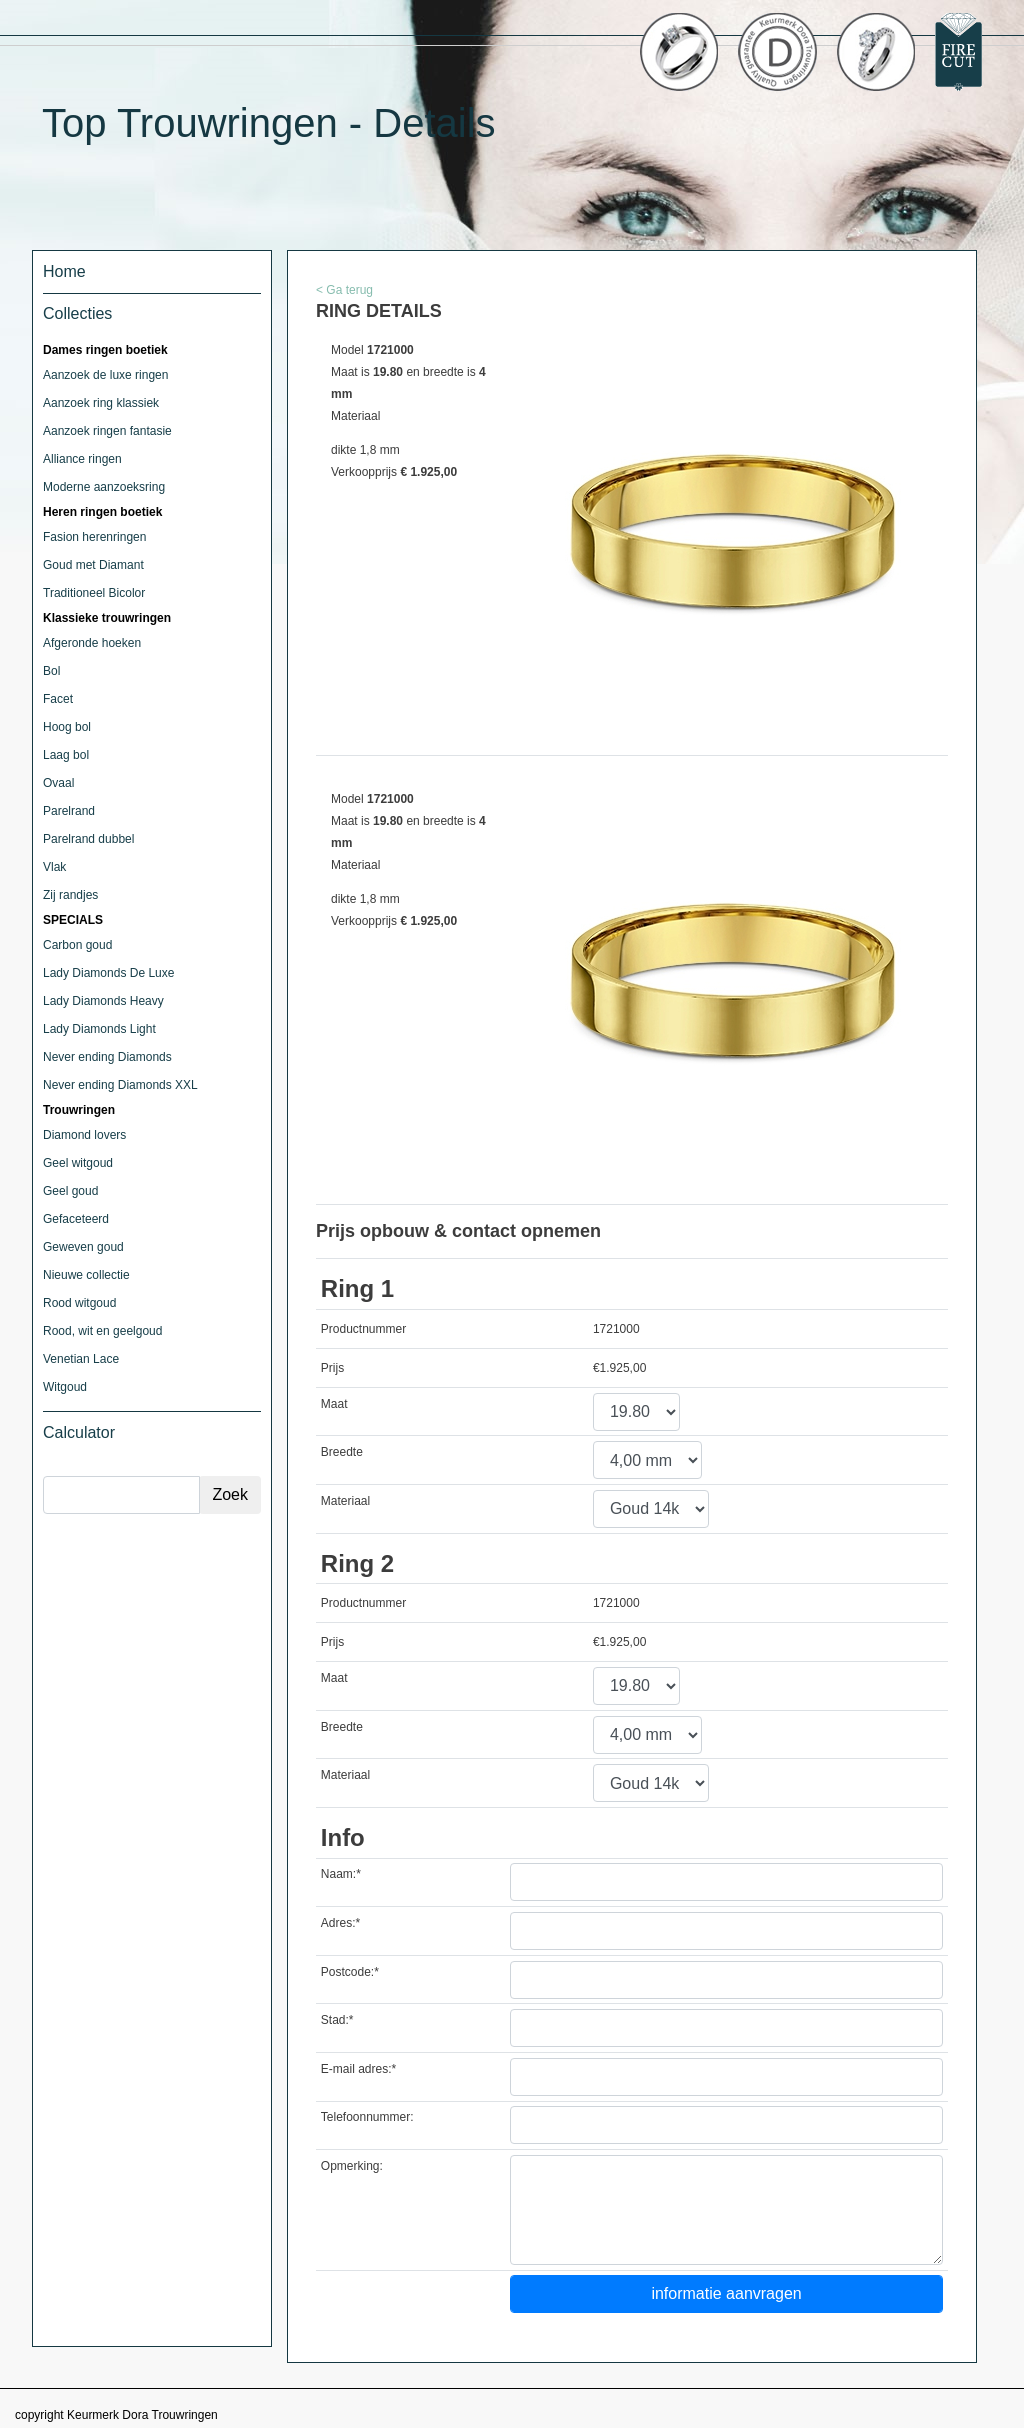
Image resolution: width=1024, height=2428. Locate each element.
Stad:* (337, 2020)
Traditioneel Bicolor (94, 593)
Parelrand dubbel (88, 839)
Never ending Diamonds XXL (120, 1085)
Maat (334, 1404)
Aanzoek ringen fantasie (107, 431)
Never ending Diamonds (107, 1057)
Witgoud (65, 1387)
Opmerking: (352, 2166)
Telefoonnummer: (367, 2117)
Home (64, 271)
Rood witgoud (79, 1303)
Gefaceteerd (76, 1219)
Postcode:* (350, 1972)
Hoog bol (67, 727)
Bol (51, 671)
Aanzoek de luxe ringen (105, 375)
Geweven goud (83, 1247)
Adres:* (340, 1923)
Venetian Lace (81, 1359)
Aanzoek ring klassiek (101, 403)
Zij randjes (70, 895)
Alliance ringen (82, 459)
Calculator (79, 1432)
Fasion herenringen (94, 537)
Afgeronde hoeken (92, 643)
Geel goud (70, 1191)
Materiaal (345, 1501)
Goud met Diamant (93, 565)
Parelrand (69, 811)
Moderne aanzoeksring (104, 487)
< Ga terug (344, 290)
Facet (58, 699)
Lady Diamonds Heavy (103, 1001)
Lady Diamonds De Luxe (108, 973)
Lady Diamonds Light (99, 1029)
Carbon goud (77, 945)
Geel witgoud (78, 1163)
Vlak (54, 867)
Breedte (342, 1452)
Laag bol (66, 755)
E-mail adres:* (358, 2069)
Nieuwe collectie (86, 1275)
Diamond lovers (84, 1135)
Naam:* (341, 1874)
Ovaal (58, 783)
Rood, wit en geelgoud (102, 1331)
